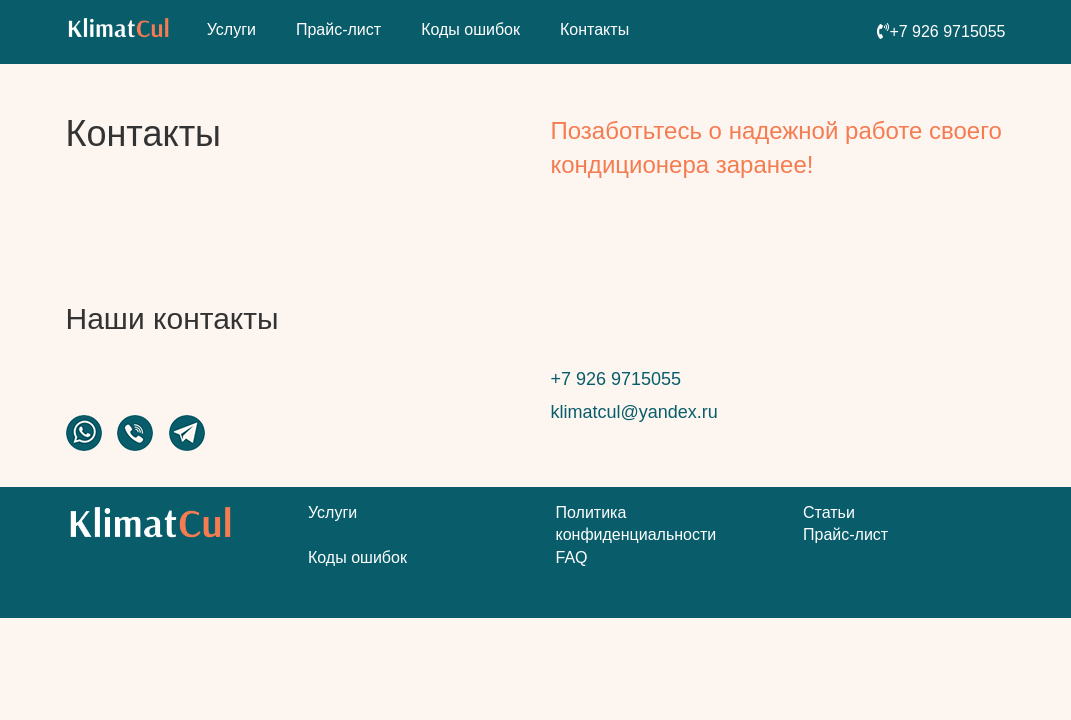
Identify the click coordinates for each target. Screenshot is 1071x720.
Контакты (594, 29)
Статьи (829, 512)
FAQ (572, 557)
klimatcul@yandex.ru (634, 412)
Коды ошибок (470, 29)
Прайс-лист (338, 29)
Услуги (231, 29)
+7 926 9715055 (616, 379)
